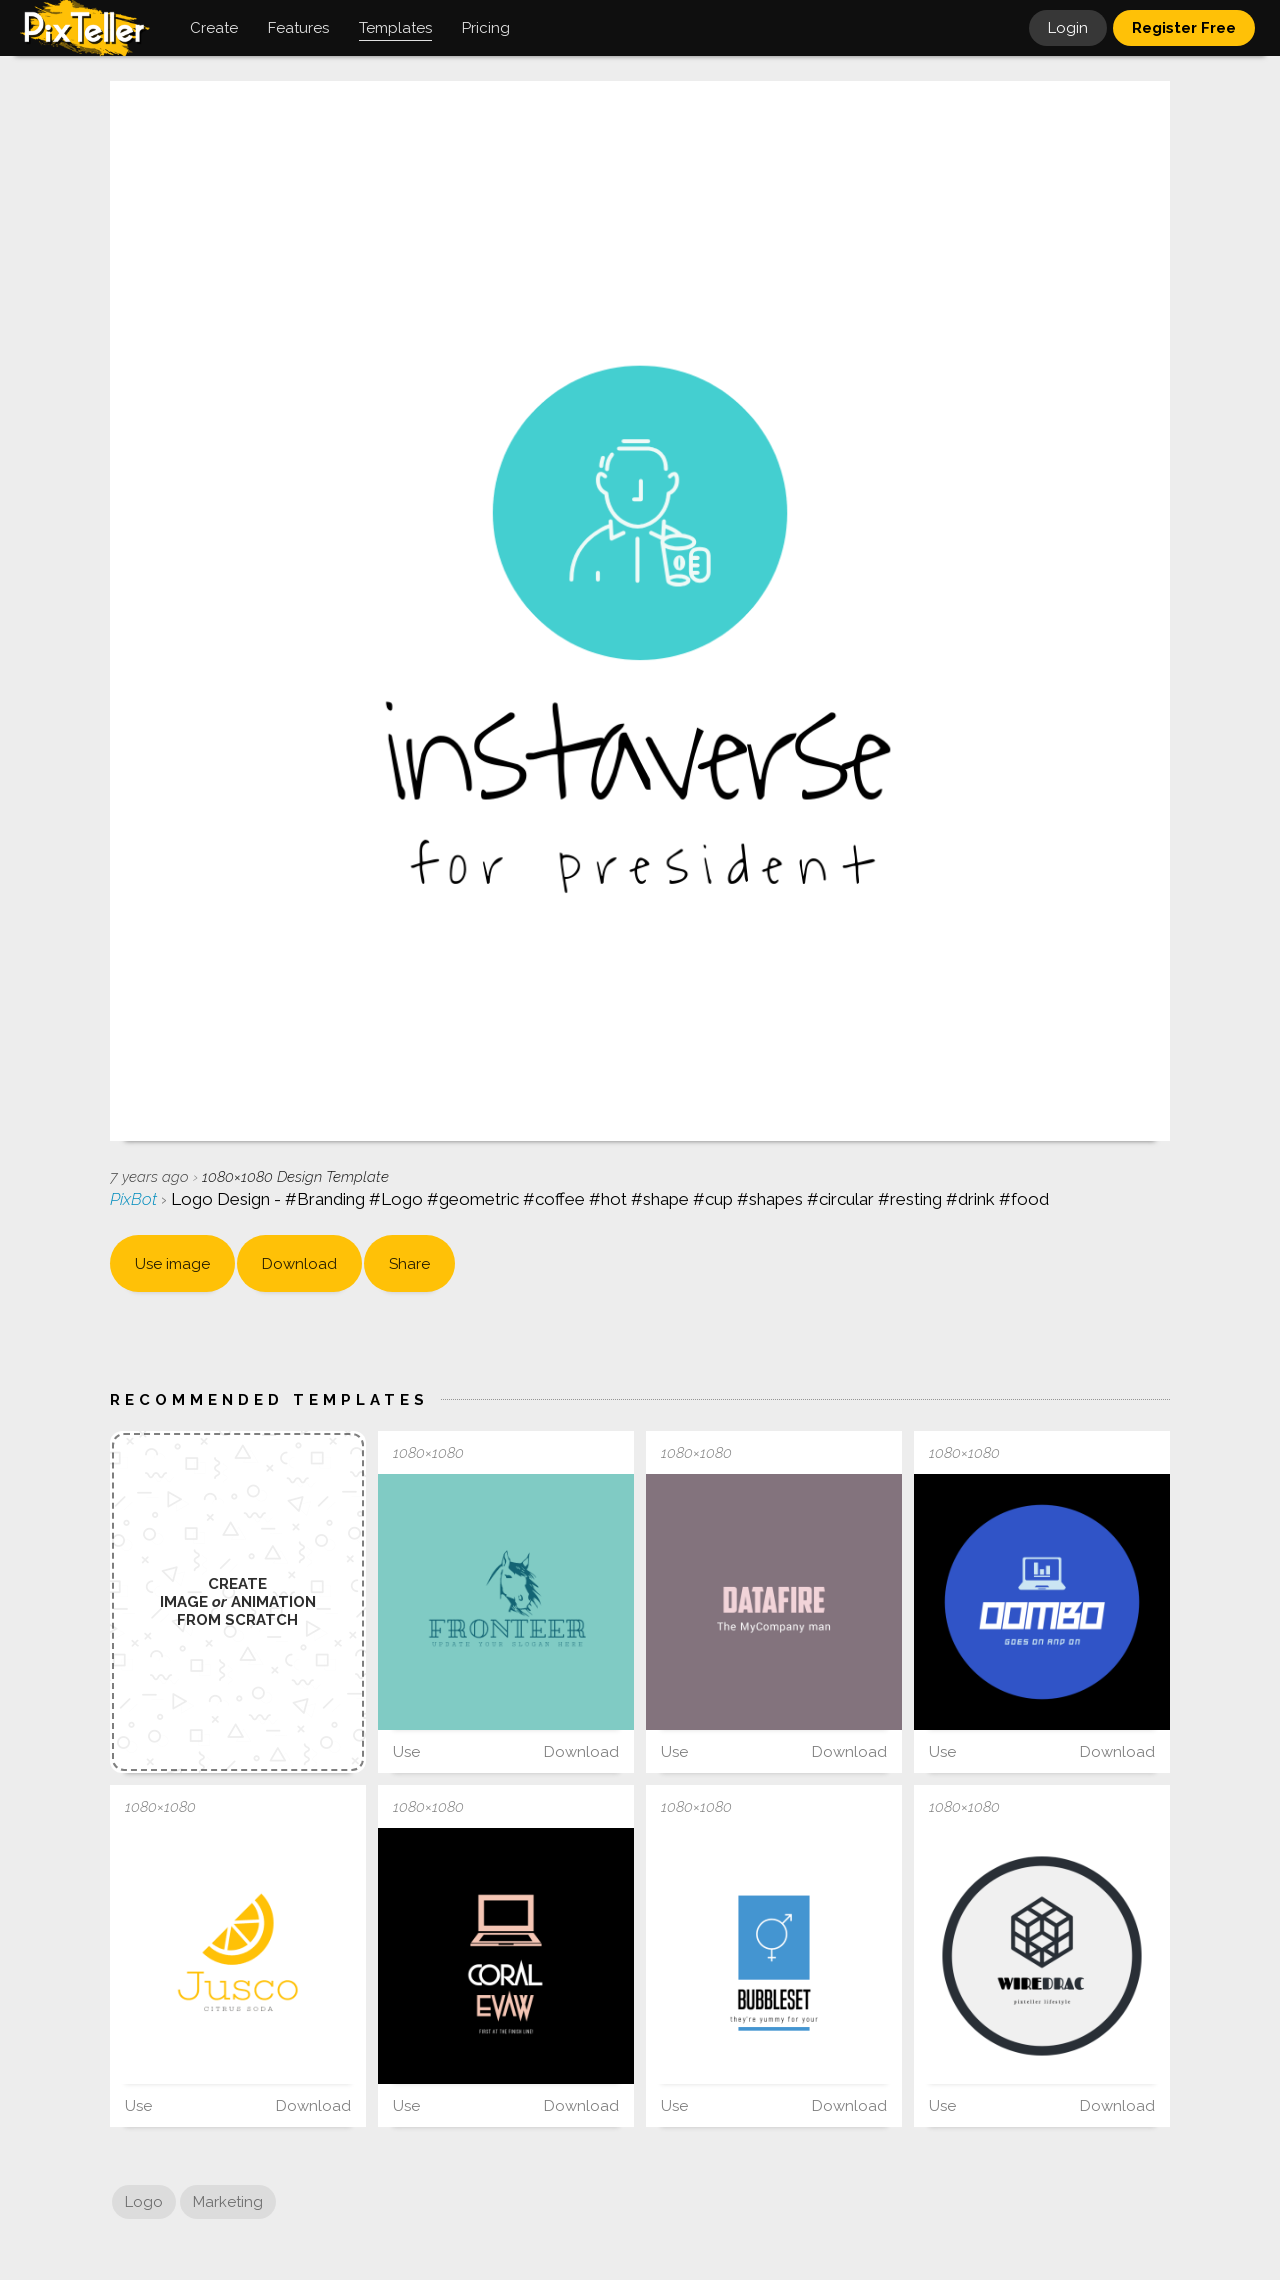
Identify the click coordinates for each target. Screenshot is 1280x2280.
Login (1068, 28)
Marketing (228, 2202)
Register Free (1184, 28)
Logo (144, 2202)
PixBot (135, 1199)
